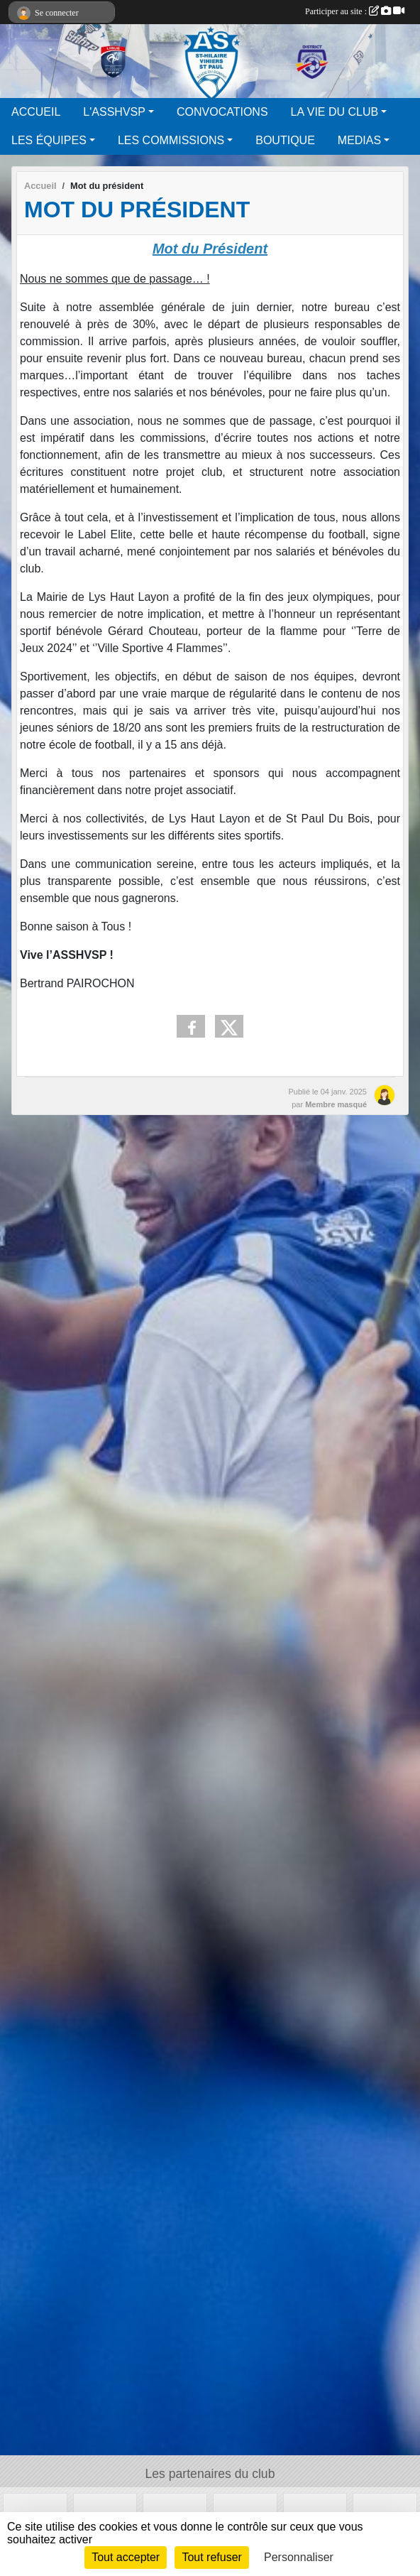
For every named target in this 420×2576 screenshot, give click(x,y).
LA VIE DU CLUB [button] (335, 112)
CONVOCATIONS (222, 112)
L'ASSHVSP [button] (114, 112)
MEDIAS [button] (359, 140)
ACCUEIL (35, 112)
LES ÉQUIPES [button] (49, 140)
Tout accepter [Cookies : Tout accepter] (126, 2557)
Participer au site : (354, 11)
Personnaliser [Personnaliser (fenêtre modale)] (298, 2557)
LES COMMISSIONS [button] (171, 140)
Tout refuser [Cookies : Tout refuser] (211, 2557)
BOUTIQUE (285, 140)
